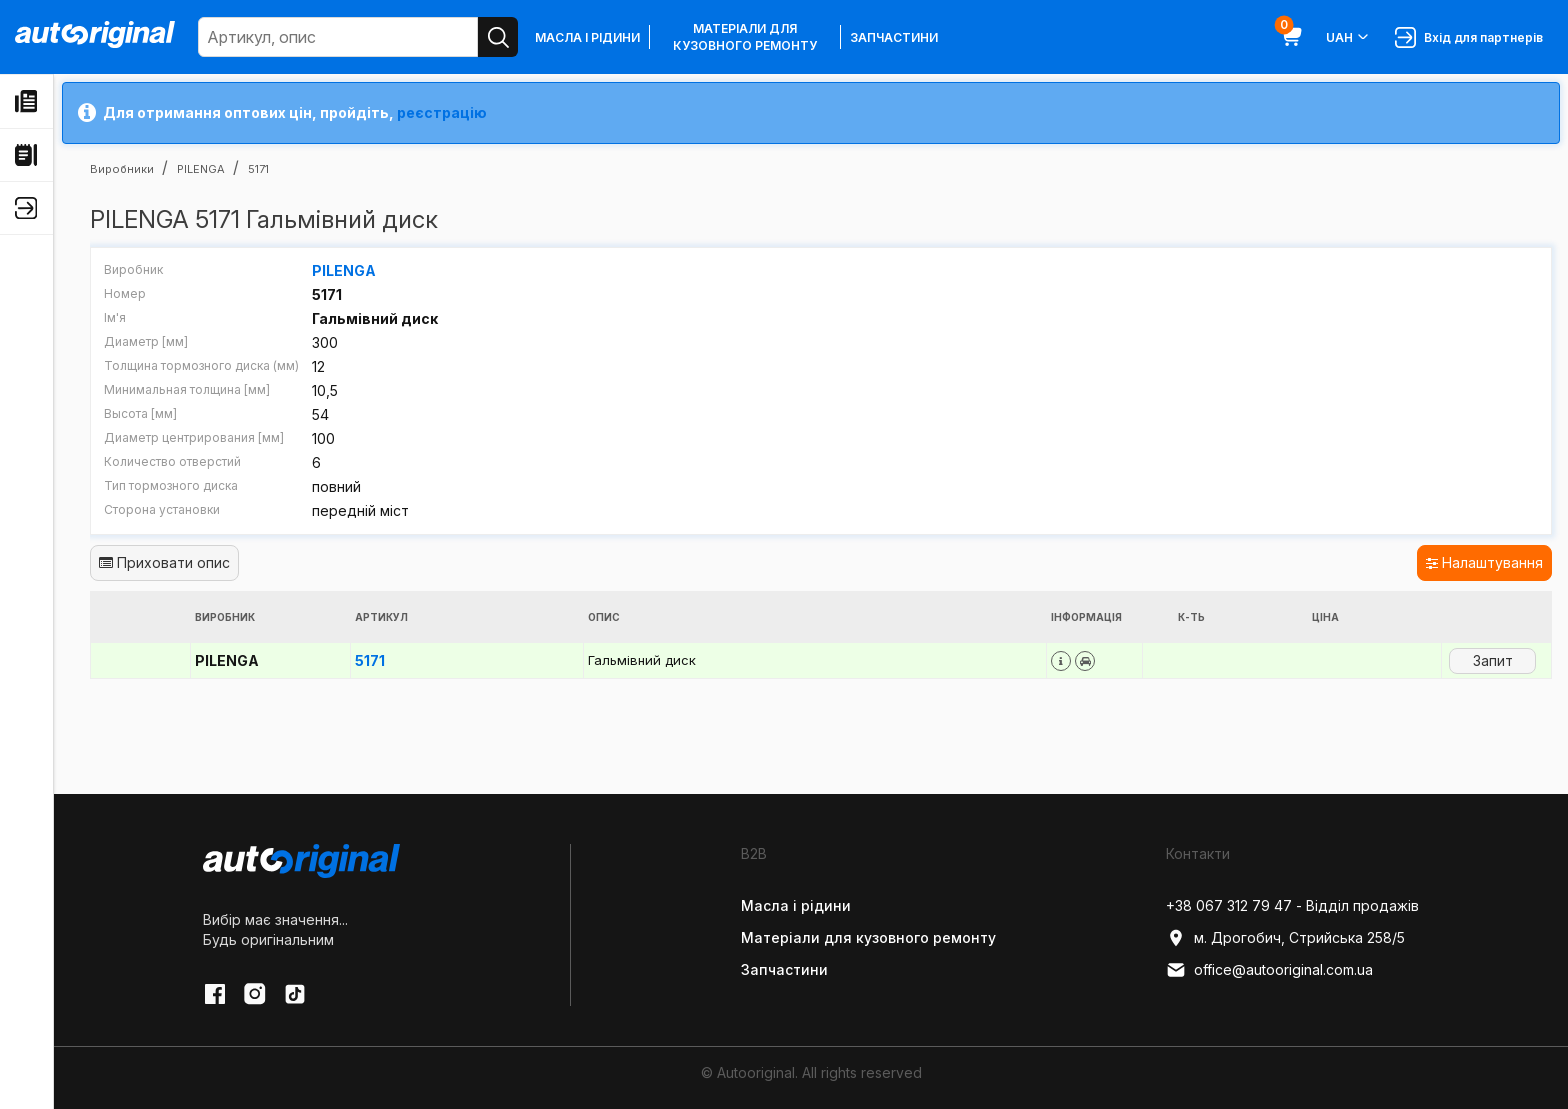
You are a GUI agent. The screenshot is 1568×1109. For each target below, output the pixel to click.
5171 (370, 660)
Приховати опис (164, 562)
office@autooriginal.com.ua (1269, 970)
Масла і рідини (587, 37)
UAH (1348, 37)
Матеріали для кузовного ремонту (745, 37)
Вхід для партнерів (1469, 37)
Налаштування (1484, 562)
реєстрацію (442, 112)
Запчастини (894, 37)
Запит (1493, 660)
